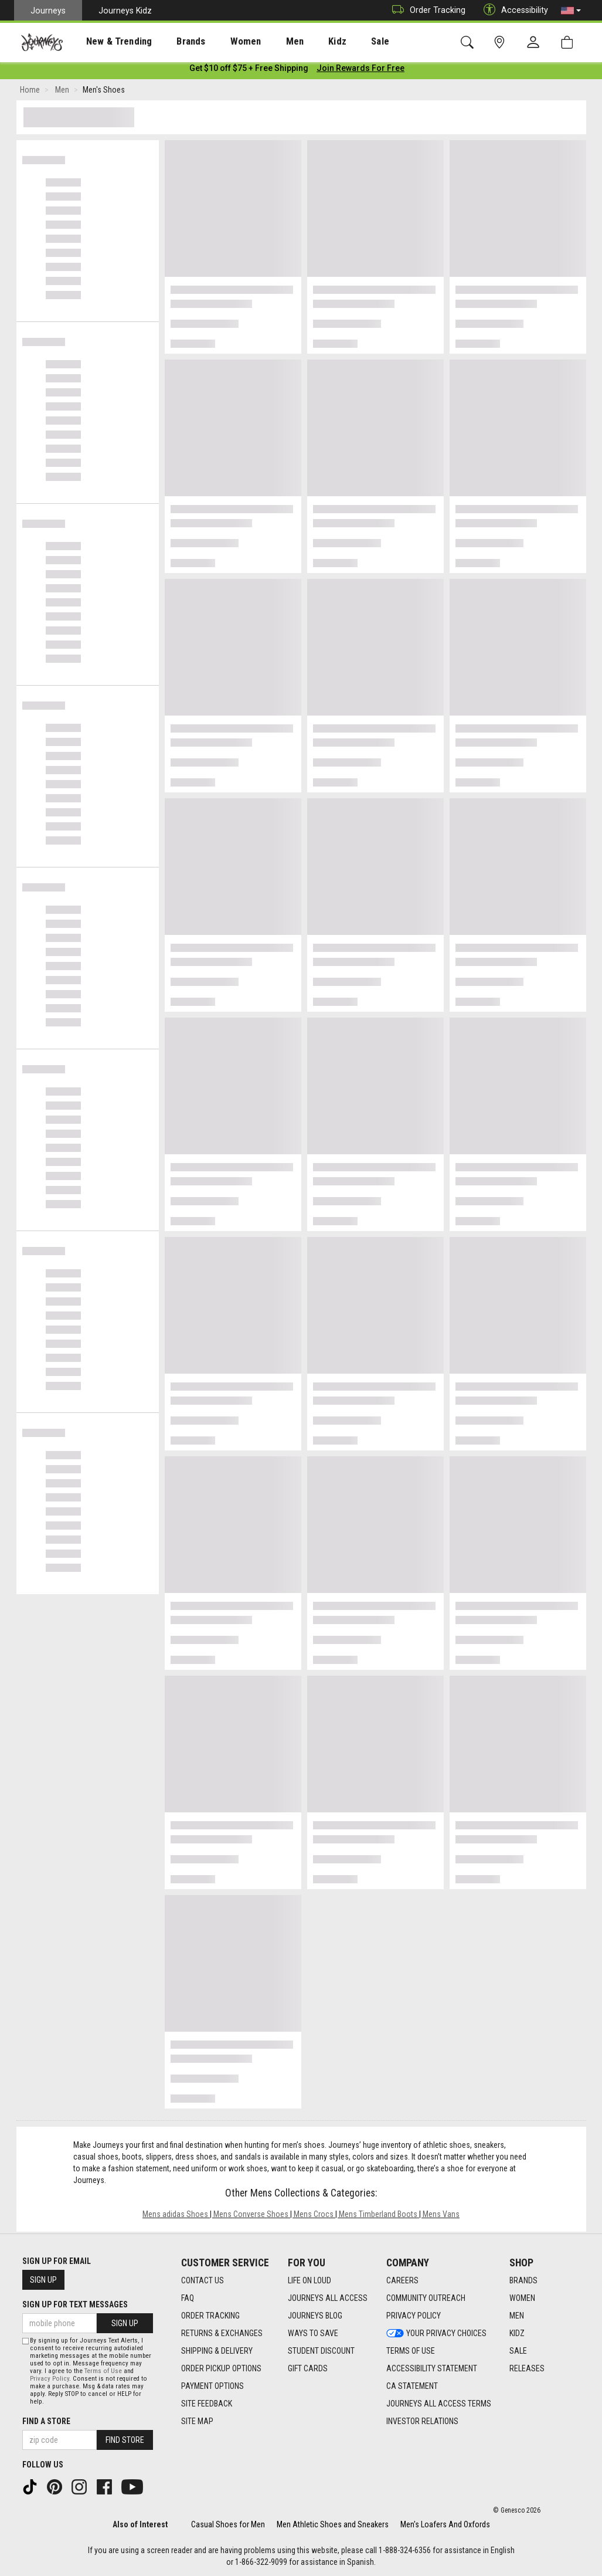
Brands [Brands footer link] (523, 2281)
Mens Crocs (314, 2216)
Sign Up (43, 2280)
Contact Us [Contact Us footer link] (202, 2281)
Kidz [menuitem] (302, 41)
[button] (570, 11)
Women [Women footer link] (522, 2298)
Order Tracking (425, 10)
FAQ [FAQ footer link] (187, 2298)
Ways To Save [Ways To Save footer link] (313, 2333)
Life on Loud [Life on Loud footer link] (309, 2281)
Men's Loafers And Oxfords (445, 2524)
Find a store (46, 2421)
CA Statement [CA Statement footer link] (412, 2386)
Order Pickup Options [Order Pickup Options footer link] (221, 2369)
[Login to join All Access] (248, 70)
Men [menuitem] (264, 41)
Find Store (125, 2440)
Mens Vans (441, 2216)
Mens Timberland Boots (378, 2216)
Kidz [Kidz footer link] (517, 2333)
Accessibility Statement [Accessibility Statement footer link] (431, 2369)
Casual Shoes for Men (228, 2524)
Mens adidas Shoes (175, 2216)
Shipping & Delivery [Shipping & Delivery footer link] (217, 2351)
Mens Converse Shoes (250, 2216)
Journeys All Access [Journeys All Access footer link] (328, 2298)
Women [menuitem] (221, 41)
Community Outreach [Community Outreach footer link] (425, 2298)
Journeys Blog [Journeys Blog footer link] (315, 2316)
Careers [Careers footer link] (402, 2281)
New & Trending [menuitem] (108, 41)
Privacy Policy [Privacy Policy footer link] (413, 2316)
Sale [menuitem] (339, 41)
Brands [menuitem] (172, 41)
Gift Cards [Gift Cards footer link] (308, 2369)
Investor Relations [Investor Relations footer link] (422, 2421)
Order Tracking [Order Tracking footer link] (210, 2316)
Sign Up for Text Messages (75, 2305)
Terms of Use (103, 2371)
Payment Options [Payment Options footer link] (212, 2386)
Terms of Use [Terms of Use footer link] (410, 2351)
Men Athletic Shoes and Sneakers (333, 2524)
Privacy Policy (49, 2378)
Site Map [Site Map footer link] (197, 2421)
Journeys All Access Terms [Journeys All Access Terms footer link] (438, 2404)
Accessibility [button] (513, 10)
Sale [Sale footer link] (518, 2351)
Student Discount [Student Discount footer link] (321, 2351)
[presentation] (108, 41)
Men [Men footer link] (516, 2316)
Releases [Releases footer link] (527, 2369)
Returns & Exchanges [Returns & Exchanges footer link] (222, 2333)
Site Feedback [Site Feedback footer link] (206, 2404)
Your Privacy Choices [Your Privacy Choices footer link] (436, 2333)
